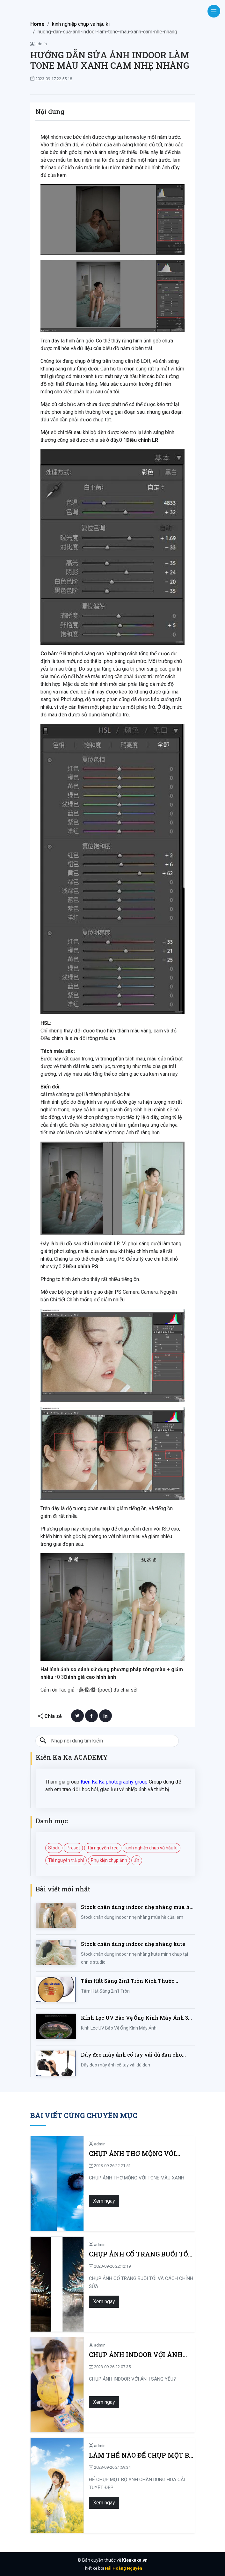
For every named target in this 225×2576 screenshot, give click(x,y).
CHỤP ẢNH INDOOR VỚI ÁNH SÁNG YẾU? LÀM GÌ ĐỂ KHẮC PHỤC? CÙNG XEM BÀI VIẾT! (130, 2355)
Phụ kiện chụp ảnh (109, 1860)
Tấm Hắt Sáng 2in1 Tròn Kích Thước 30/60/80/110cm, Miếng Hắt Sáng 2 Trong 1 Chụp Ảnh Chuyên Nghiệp (135, 1981)
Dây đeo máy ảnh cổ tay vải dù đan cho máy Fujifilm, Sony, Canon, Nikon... (131, 2055)
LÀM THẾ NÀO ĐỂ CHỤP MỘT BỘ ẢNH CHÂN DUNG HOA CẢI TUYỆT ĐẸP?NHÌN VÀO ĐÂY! (138, 2455)
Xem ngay (98, 2201)
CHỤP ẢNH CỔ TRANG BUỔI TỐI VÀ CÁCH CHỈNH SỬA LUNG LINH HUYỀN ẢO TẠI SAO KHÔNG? (136, 2254)
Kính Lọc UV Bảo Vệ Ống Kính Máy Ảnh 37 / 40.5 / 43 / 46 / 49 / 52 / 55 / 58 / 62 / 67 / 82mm (137, 2018)
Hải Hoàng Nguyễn (123, 2568)
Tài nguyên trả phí (66, 1860)
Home (37, 24)
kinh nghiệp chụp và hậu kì (81, 24)
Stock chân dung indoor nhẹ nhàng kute (133, 1943)
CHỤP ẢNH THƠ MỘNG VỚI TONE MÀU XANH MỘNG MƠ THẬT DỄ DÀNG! (136, 2153)
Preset (73, 1847)
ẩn (136, 1860)
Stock (54, 1847)
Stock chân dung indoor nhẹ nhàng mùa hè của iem (136, 1907)
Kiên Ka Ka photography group (114, 1782)
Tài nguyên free (103, 1847)
